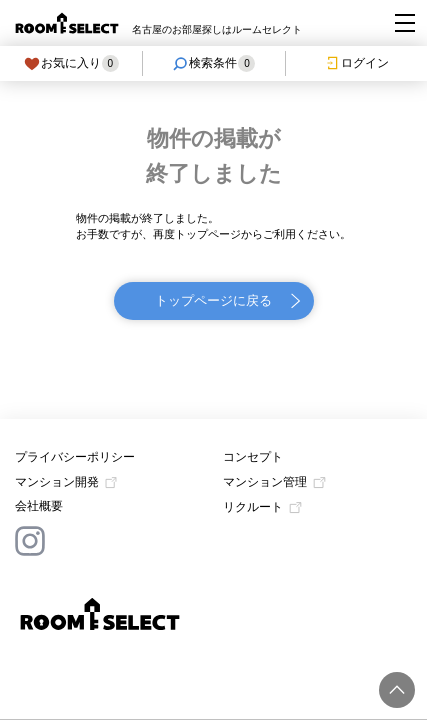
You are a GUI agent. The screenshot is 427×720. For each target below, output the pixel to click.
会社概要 (39, 506)
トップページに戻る (213, 300)
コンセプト (253, 457)
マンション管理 (265, 482)
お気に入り (71, 63)
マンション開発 (57, 482)
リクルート (253, 507)
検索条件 (213, 63)
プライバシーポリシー (75, 457)
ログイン (356, 63)
